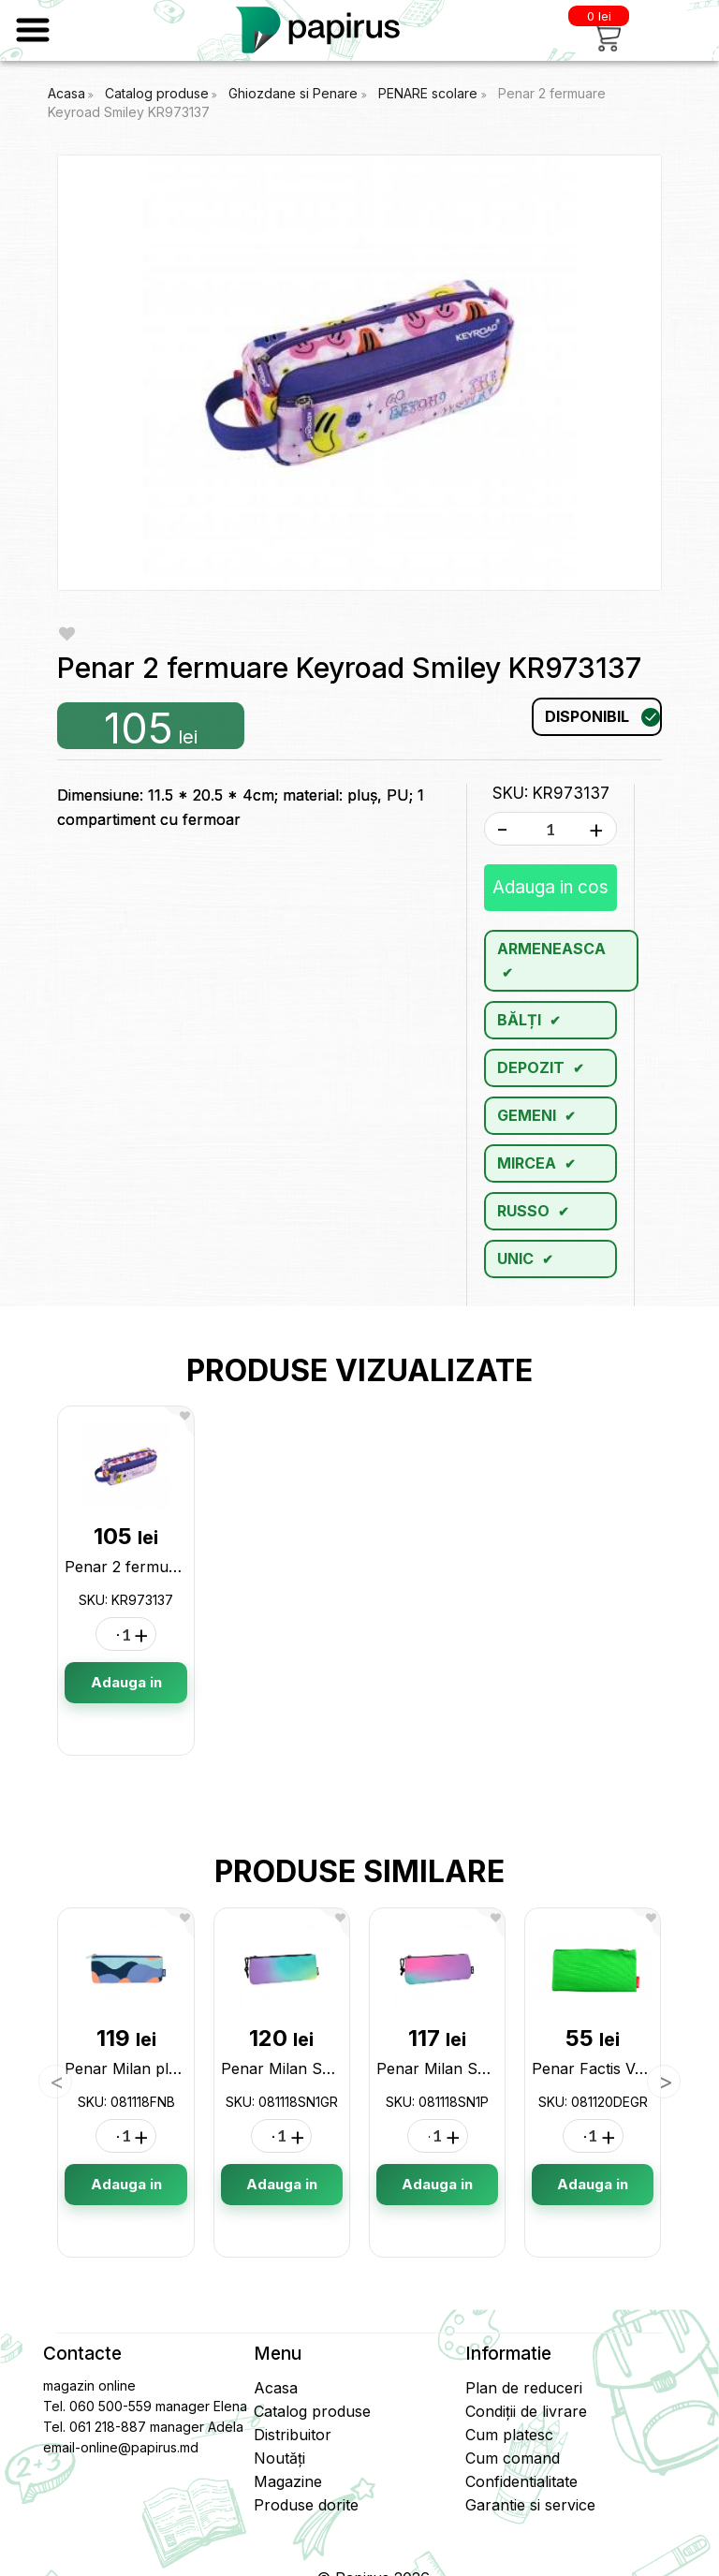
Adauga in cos (550, 887)
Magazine (288, 2481)
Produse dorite (306, 2504)
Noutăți (279, 2458)
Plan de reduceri (523, 2387)
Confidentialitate (521, 2481)
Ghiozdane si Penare (294, 93)
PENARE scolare (429, 93)
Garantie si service (530, 2504)
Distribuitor (292, 2434)
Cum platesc (509, 2434)
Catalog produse (157, 93)
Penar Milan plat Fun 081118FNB (181, 2068)
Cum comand (512, 2458)
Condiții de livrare (526, 2411)
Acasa (66, 93)
